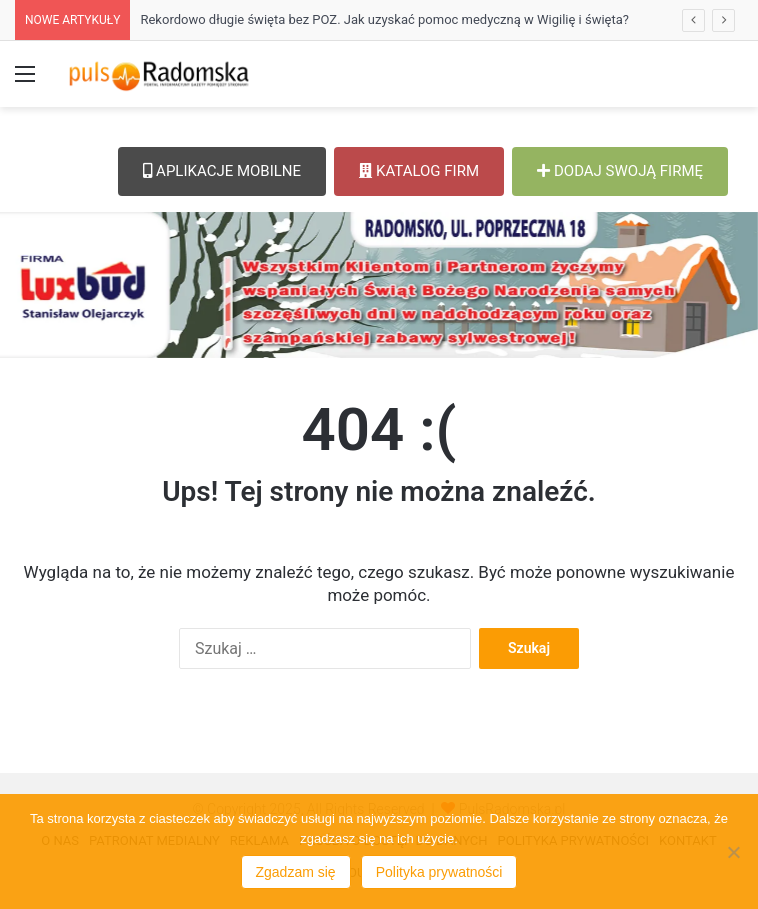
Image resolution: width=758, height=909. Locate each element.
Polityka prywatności (439, 872)
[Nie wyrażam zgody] (733, 852)
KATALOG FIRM (419, 171)
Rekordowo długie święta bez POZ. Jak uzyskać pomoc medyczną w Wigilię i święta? (384, 19)
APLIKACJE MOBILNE (222, 171)
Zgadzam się (296, 872)
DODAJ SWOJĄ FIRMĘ (620, 171)
